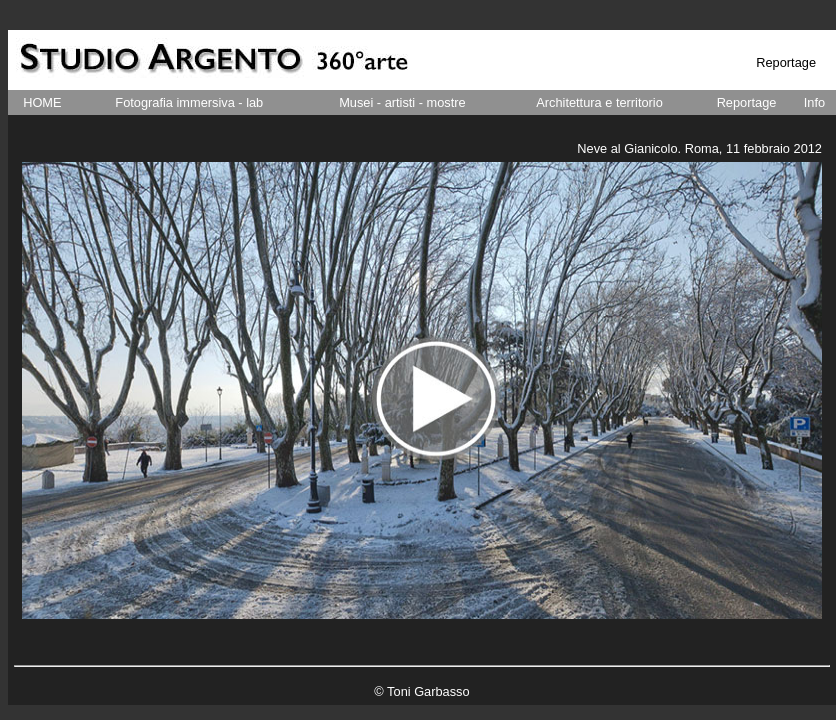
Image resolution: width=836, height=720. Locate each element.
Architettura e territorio (599, 102)
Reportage (747, 102)
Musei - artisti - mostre (402, 102)
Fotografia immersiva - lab (189, 102)
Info (814, 102)
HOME (42, 102)
